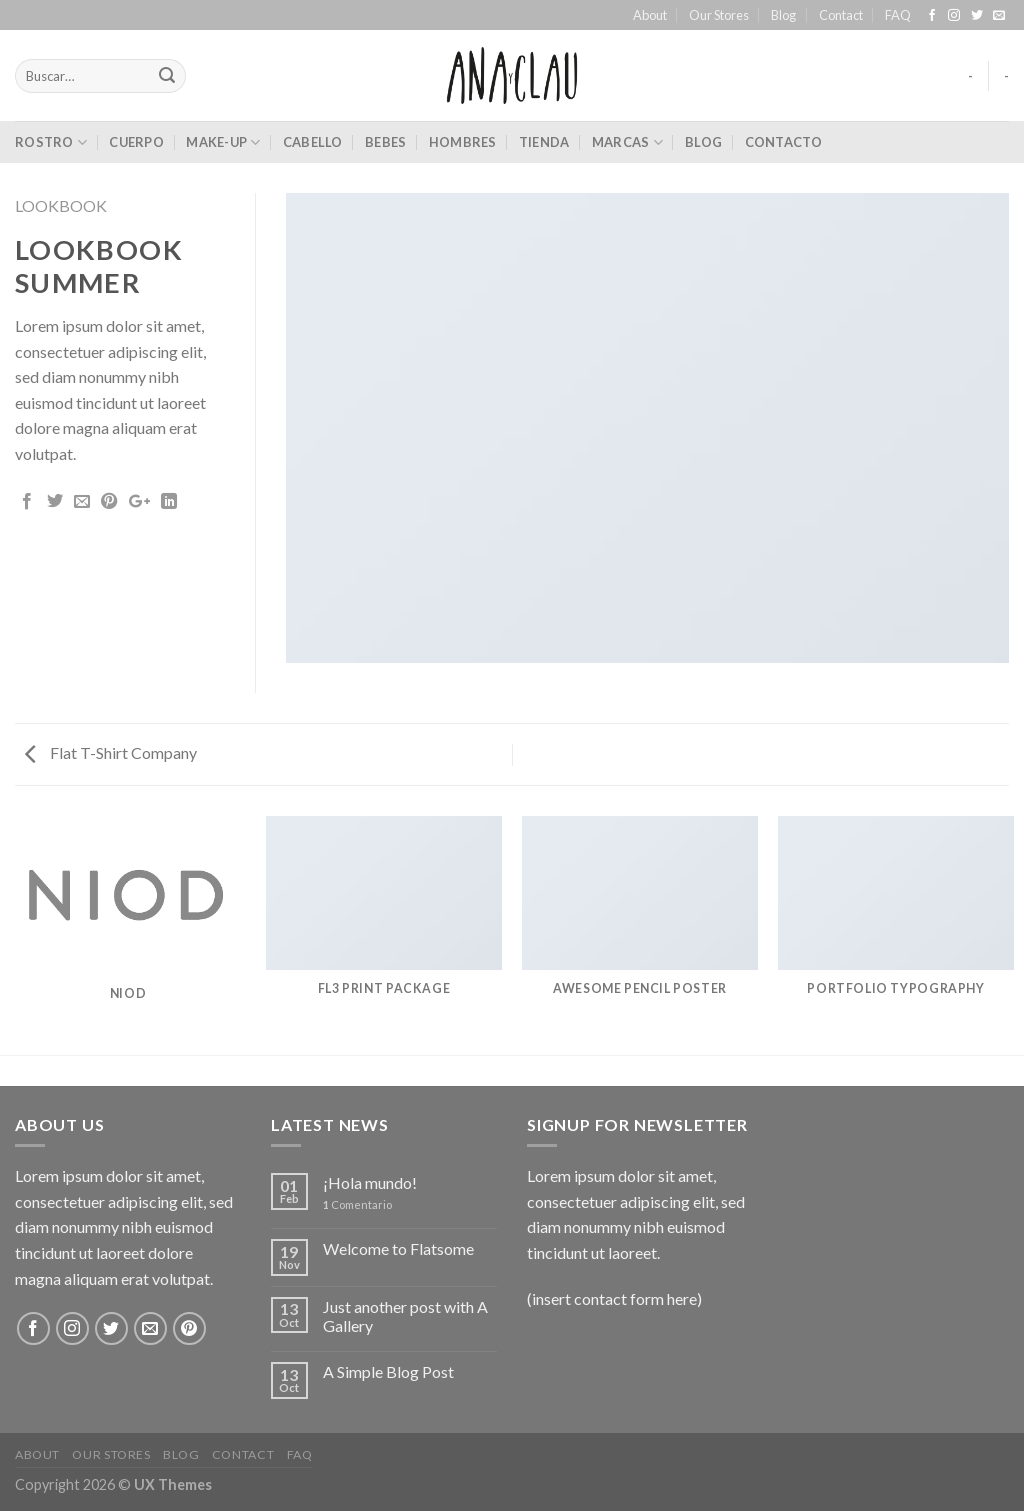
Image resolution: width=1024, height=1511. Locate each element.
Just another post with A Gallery (405, 1316)
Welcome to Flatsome (398, 1248)
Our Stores (719, 15)
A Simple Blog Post (388, 1371)
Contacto (784, 142)
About (650, 15)
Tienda (544, 142)
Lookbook (61, 205)
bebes (385, 142)
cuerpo (136, 142)
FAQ (898, 15)
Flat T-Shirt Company (111, 752)
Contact (841, 15)
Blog (783, 15)
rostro (51, 142)
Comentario (357, 1204)
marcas (627, 142)
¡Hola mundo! (370, 1182)
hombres (463, 142)
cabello (313, 142)
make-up (223, 142)
